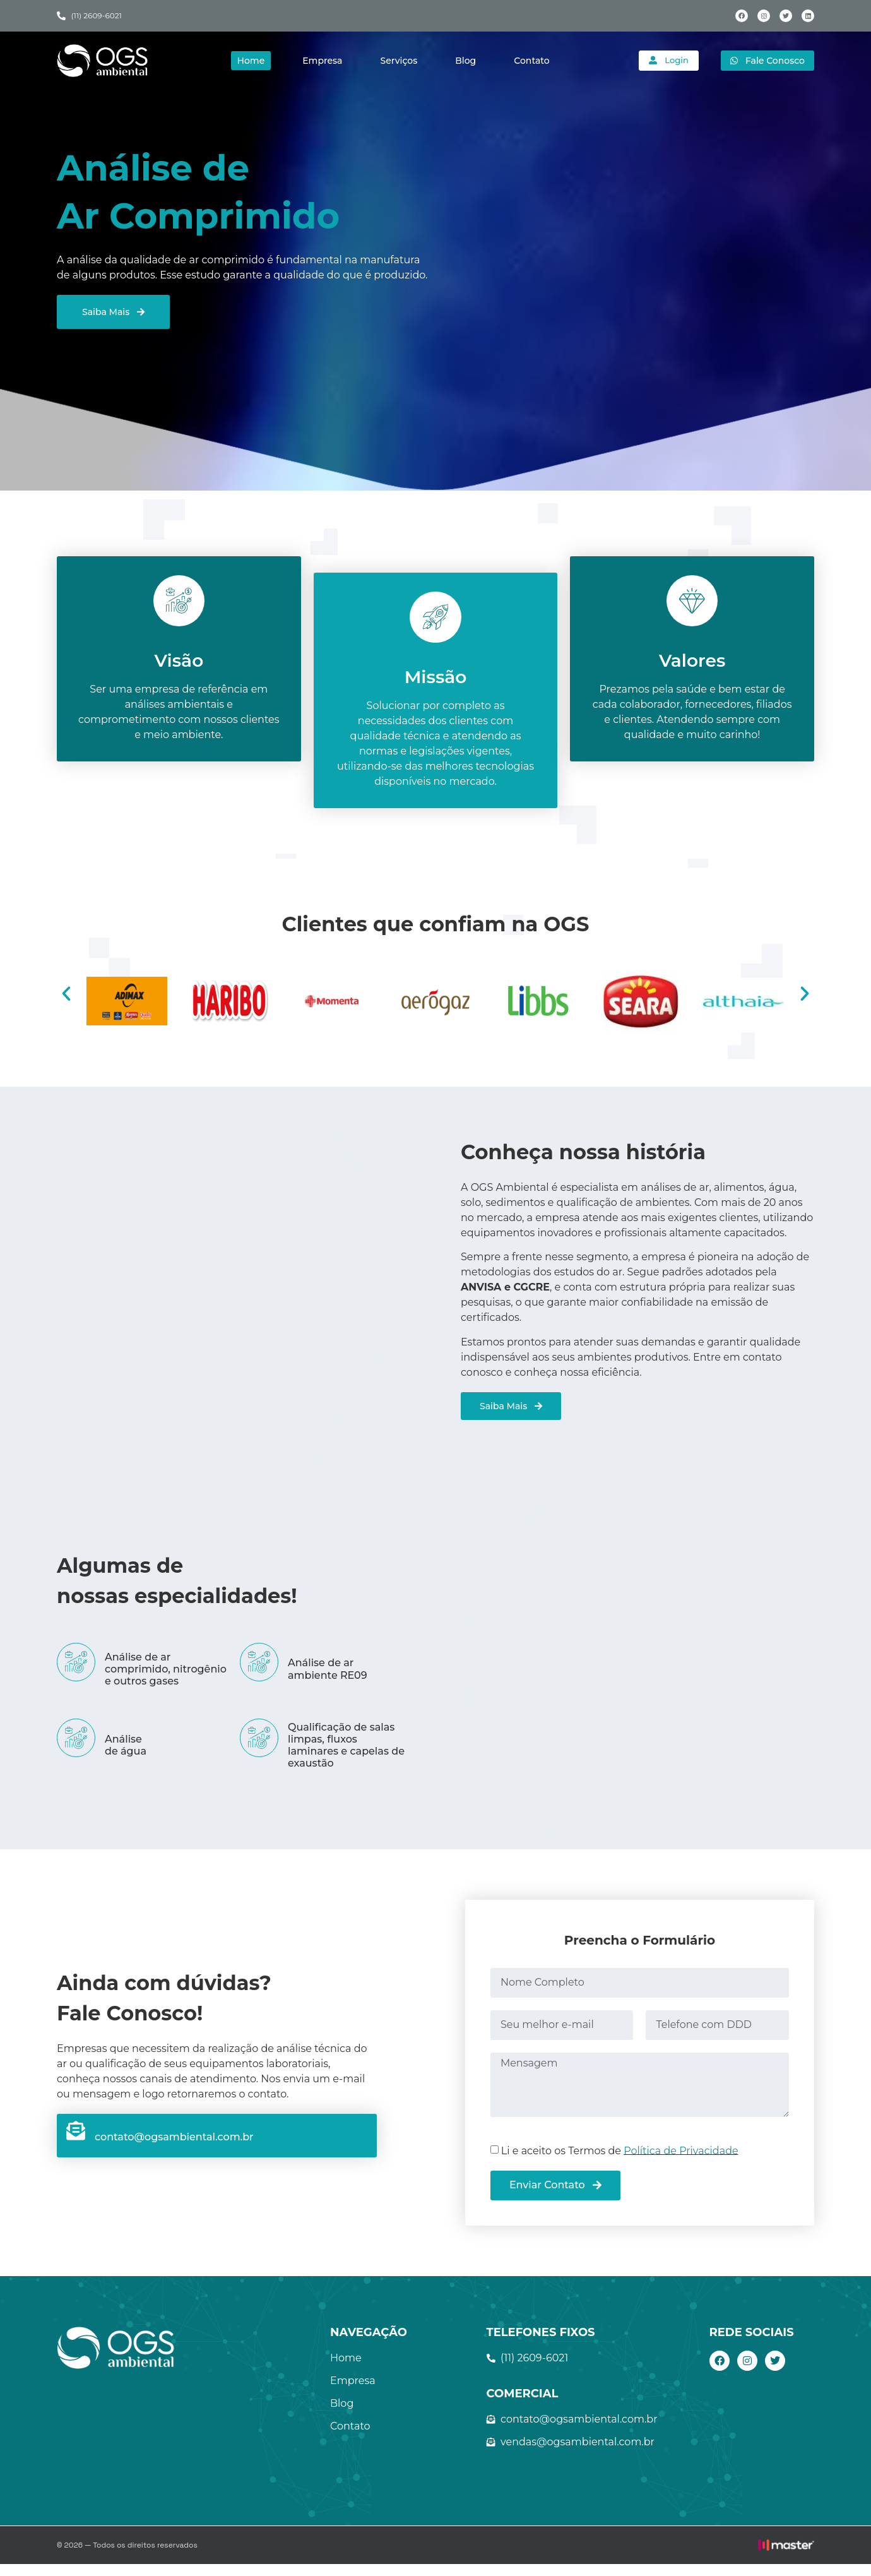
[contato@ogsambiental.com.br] (75, 2142)
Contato (530, 60)
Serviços (398, 60)
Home (250, 60)
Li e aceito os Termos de (619, 2162)
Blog (464, 60)
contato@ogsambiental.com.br (174, 2149)
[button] (66, 1005)
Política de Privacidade (681, 2162)
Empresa (321, 60)
